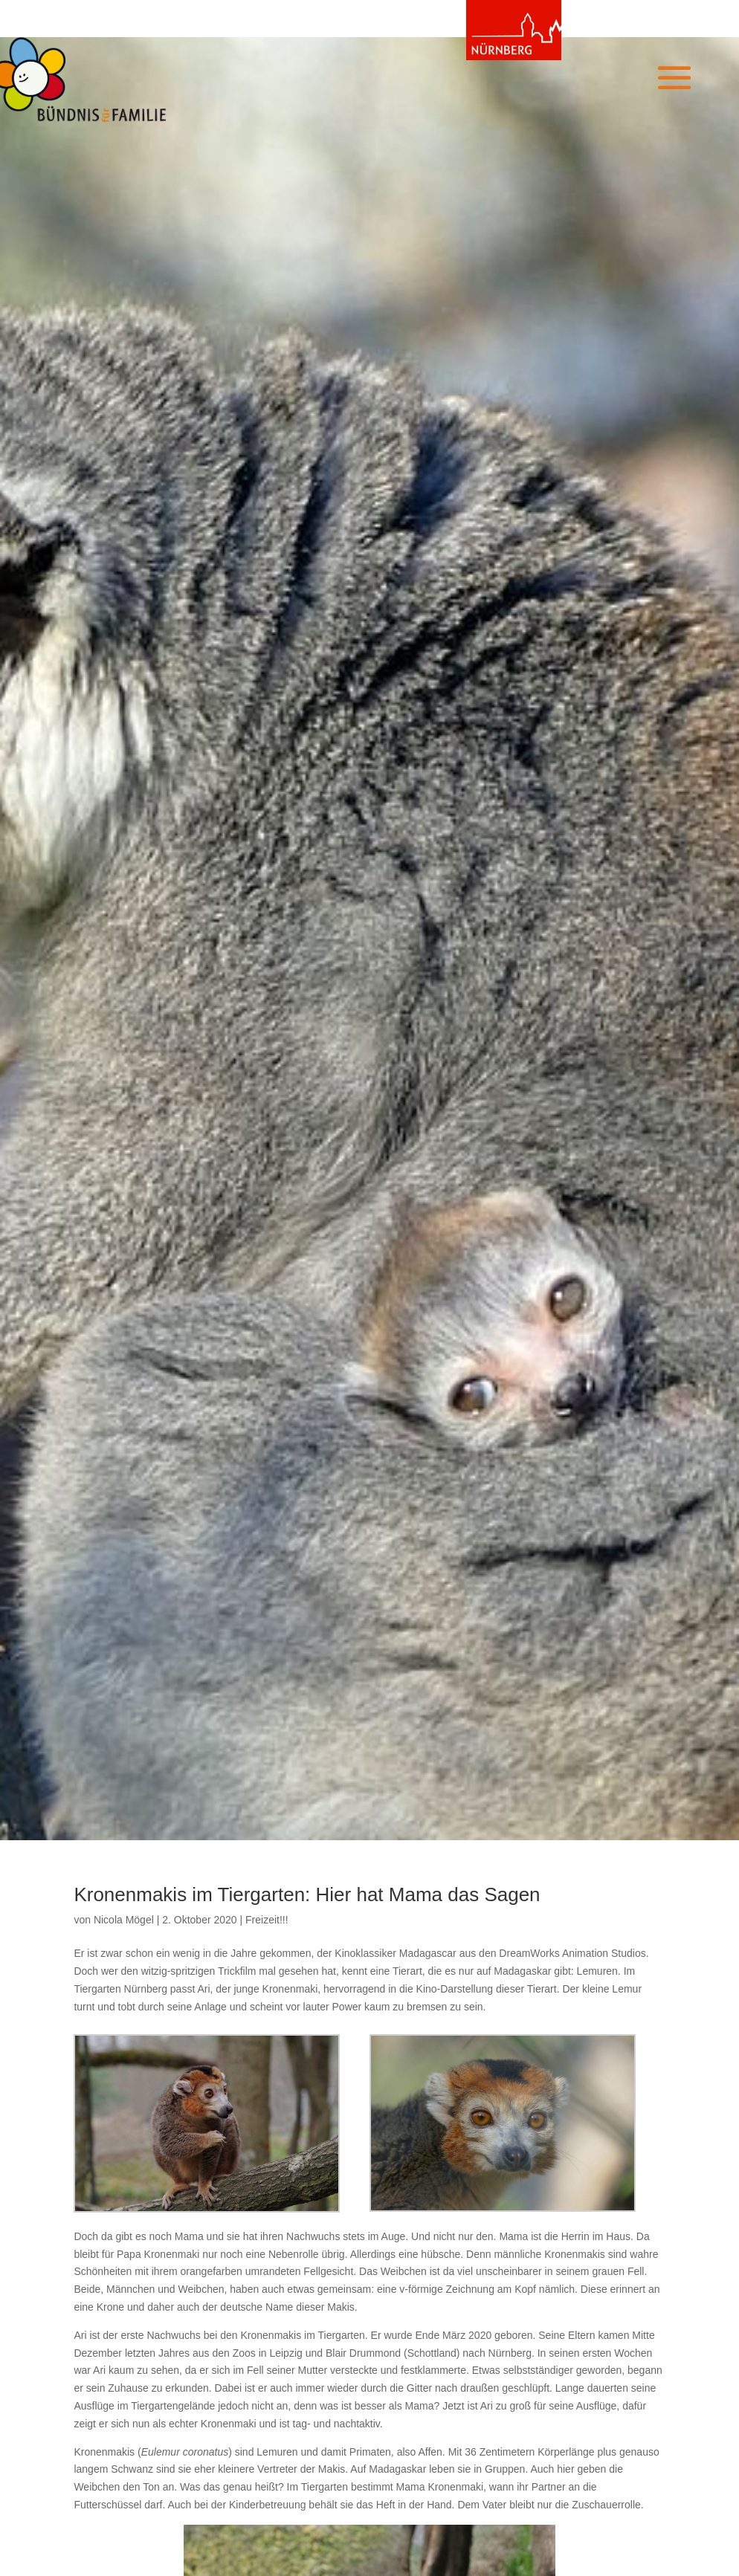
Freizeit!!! (266, 1920)
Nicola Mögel (124, 1920)
